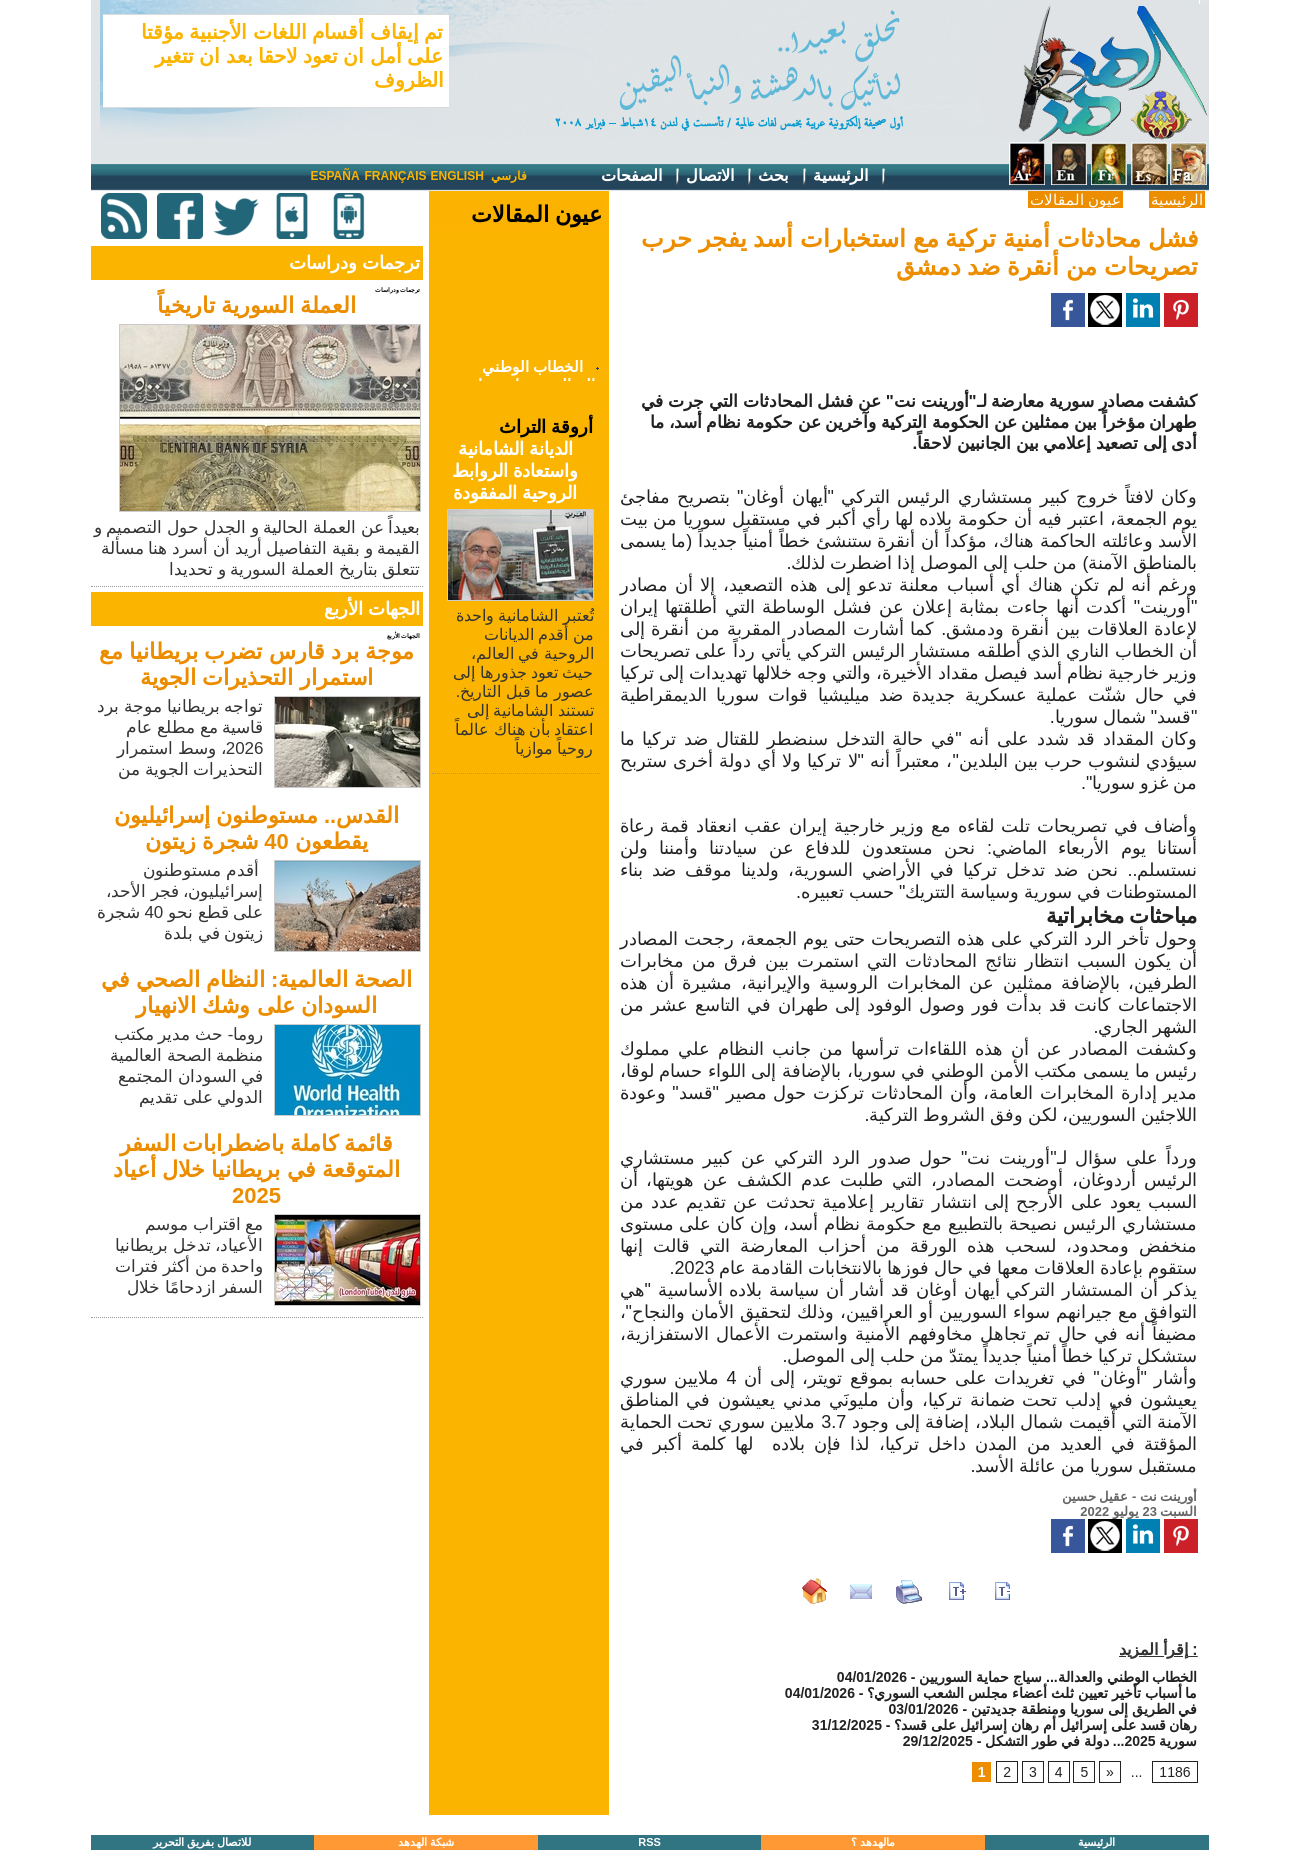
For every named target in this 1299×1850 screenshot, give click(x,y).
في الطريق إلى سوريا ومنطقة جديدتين (1084, 1709)
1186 (1174, 1772)
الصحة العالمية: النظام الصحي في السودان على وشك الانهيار (257, 992)
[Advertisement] (259, 1463)
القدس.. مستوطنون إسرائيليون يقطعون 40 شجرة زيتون (256, 828)
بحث (783, 176)
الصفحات (641, 176)
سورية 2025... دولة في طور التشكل (1091, 1741)
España (335, 176)
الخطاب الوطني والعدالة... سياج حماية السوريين (1058, 1677)
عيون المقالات (1075, 199)
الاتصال (720, 176)
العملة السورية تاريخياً (256, 305)
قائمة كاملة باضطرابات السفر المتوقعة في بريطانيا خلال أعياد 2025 (256, 1169)
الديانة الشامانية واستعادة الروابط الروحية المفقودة (515, 471)
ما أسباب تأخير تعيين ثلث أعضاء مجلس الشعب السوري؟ (1032, 1693)
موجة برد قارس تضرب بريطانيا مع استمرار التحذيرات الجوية (256, 664)
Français (396, 176)
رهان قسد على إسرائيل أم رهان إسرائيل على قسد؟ (1045, 1725)
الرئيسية (850, 176)
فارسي (509, 176)
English (457, 176)
